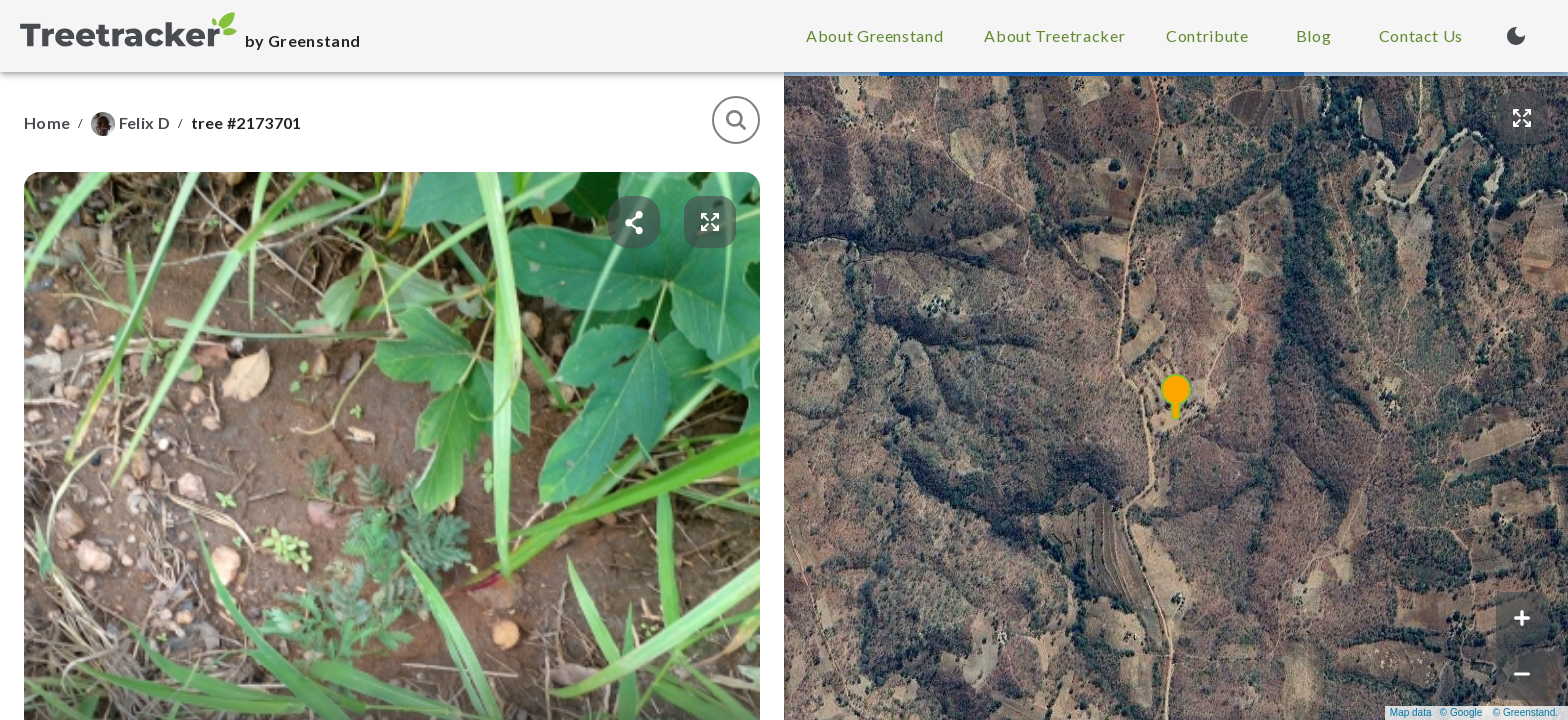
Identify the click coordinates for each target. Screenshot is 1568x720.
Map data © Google (1436, 712)
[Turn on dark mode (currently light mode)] (1516, 36)
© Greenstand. (1525, 712)
